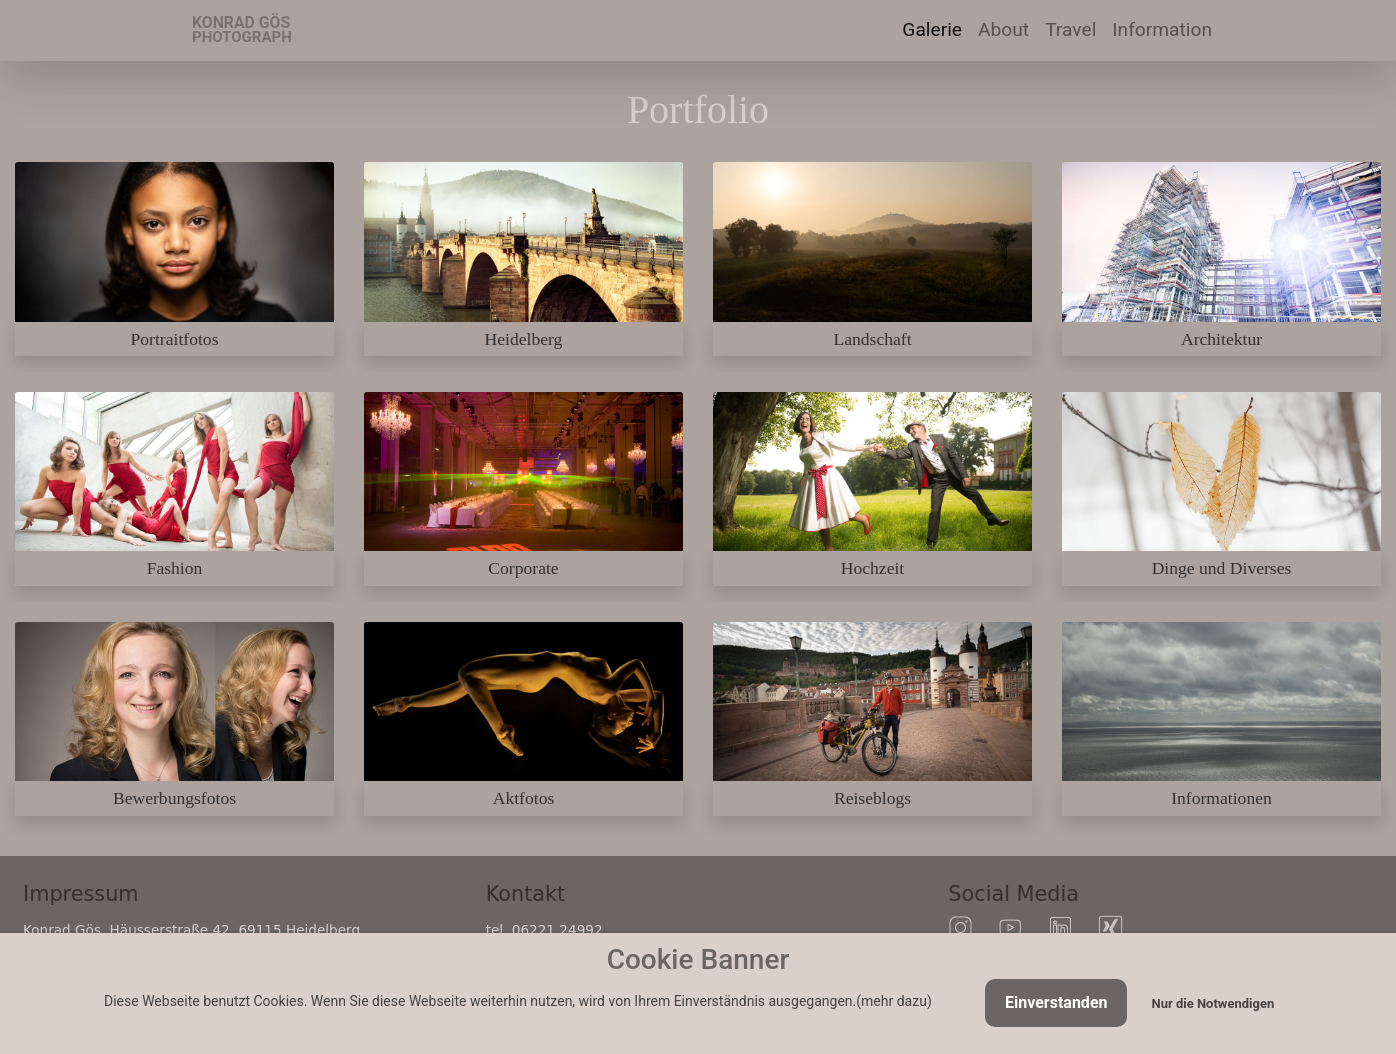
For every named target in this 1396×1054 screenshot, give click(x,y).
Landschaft (872, 339)
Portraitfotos (175, 339)
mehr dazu (894, 1001)
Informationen (1221, 798)
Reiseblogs (872, 798)
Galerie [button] (932, 29)
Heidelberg (524, 339)
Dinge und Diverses (1222, 568)
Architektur (1221, 339)
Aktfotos (524, 798)
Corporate (523, 568)
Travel (1074, 28)
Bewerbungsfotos (174, 798)
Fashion (175, 568)
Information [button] (1162, 29)
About (1003, 29)
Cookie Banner (698, 959)
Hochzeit (873, 568)
